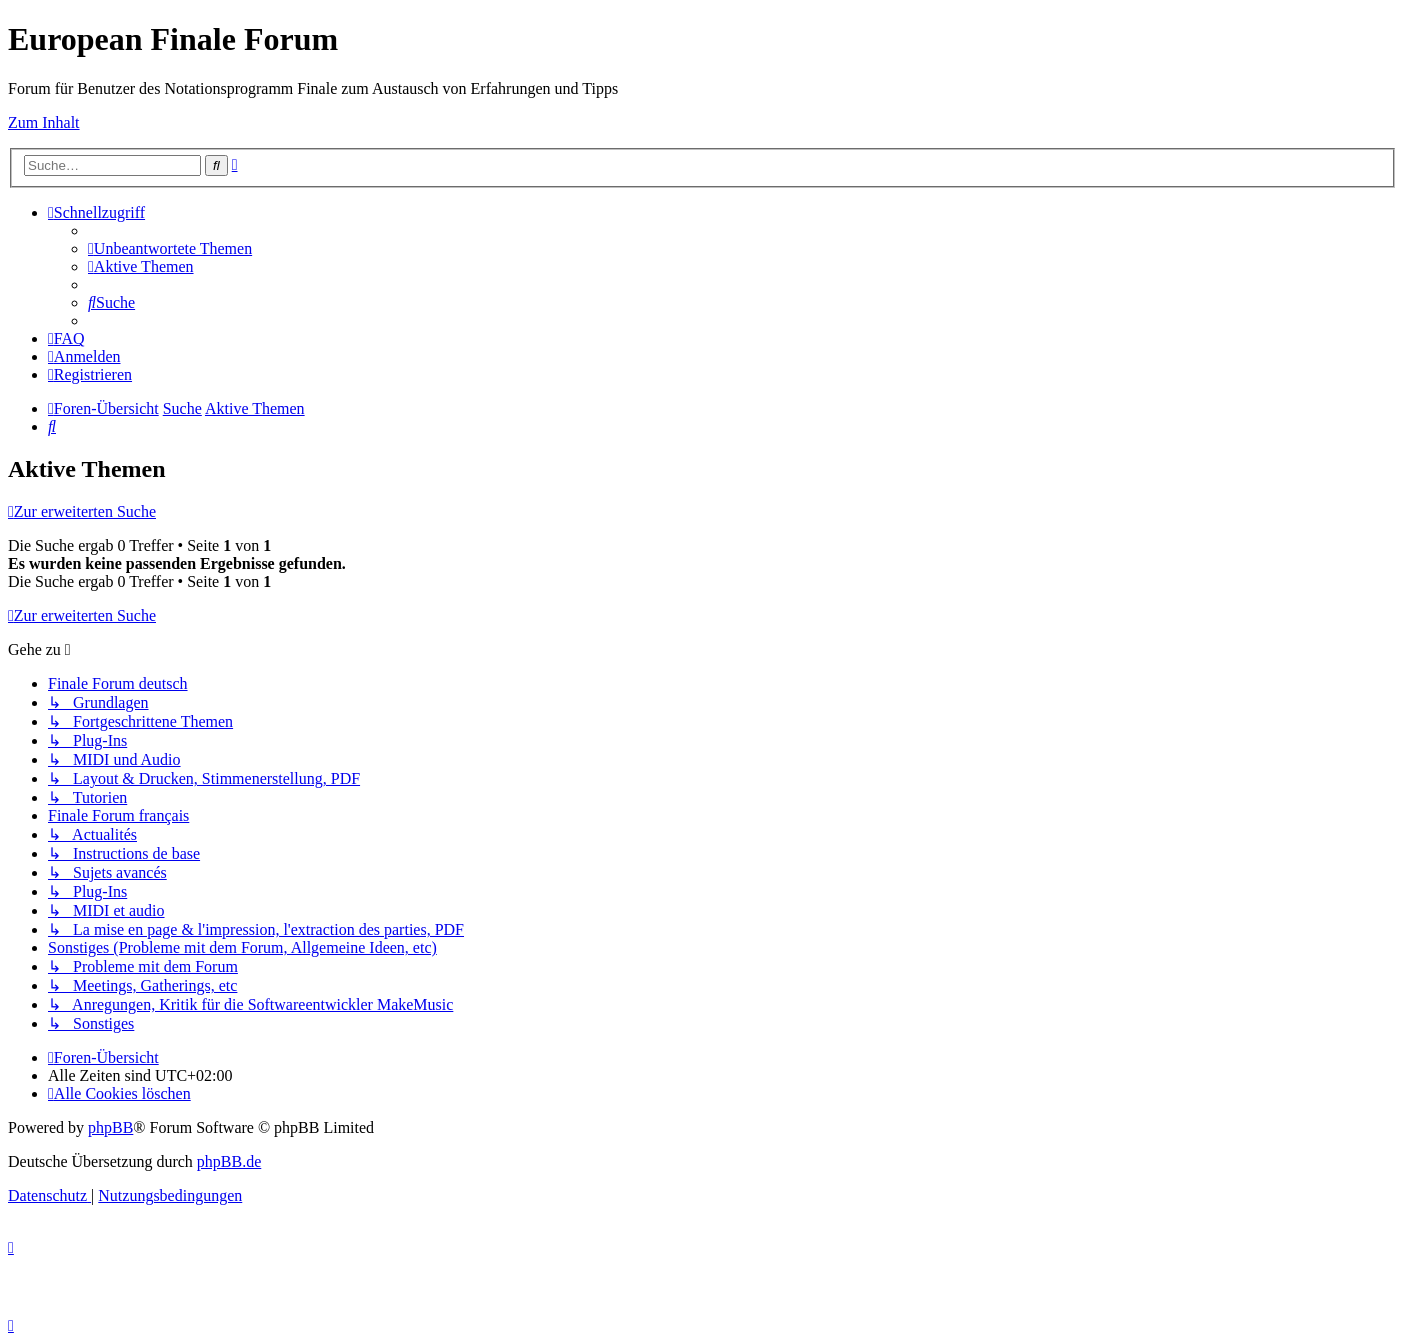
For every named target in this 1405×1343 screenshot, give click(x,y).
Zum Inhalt (44, 122)
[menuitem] (170, 248)
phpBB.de (229, 1161)
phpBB (110, 1127)
